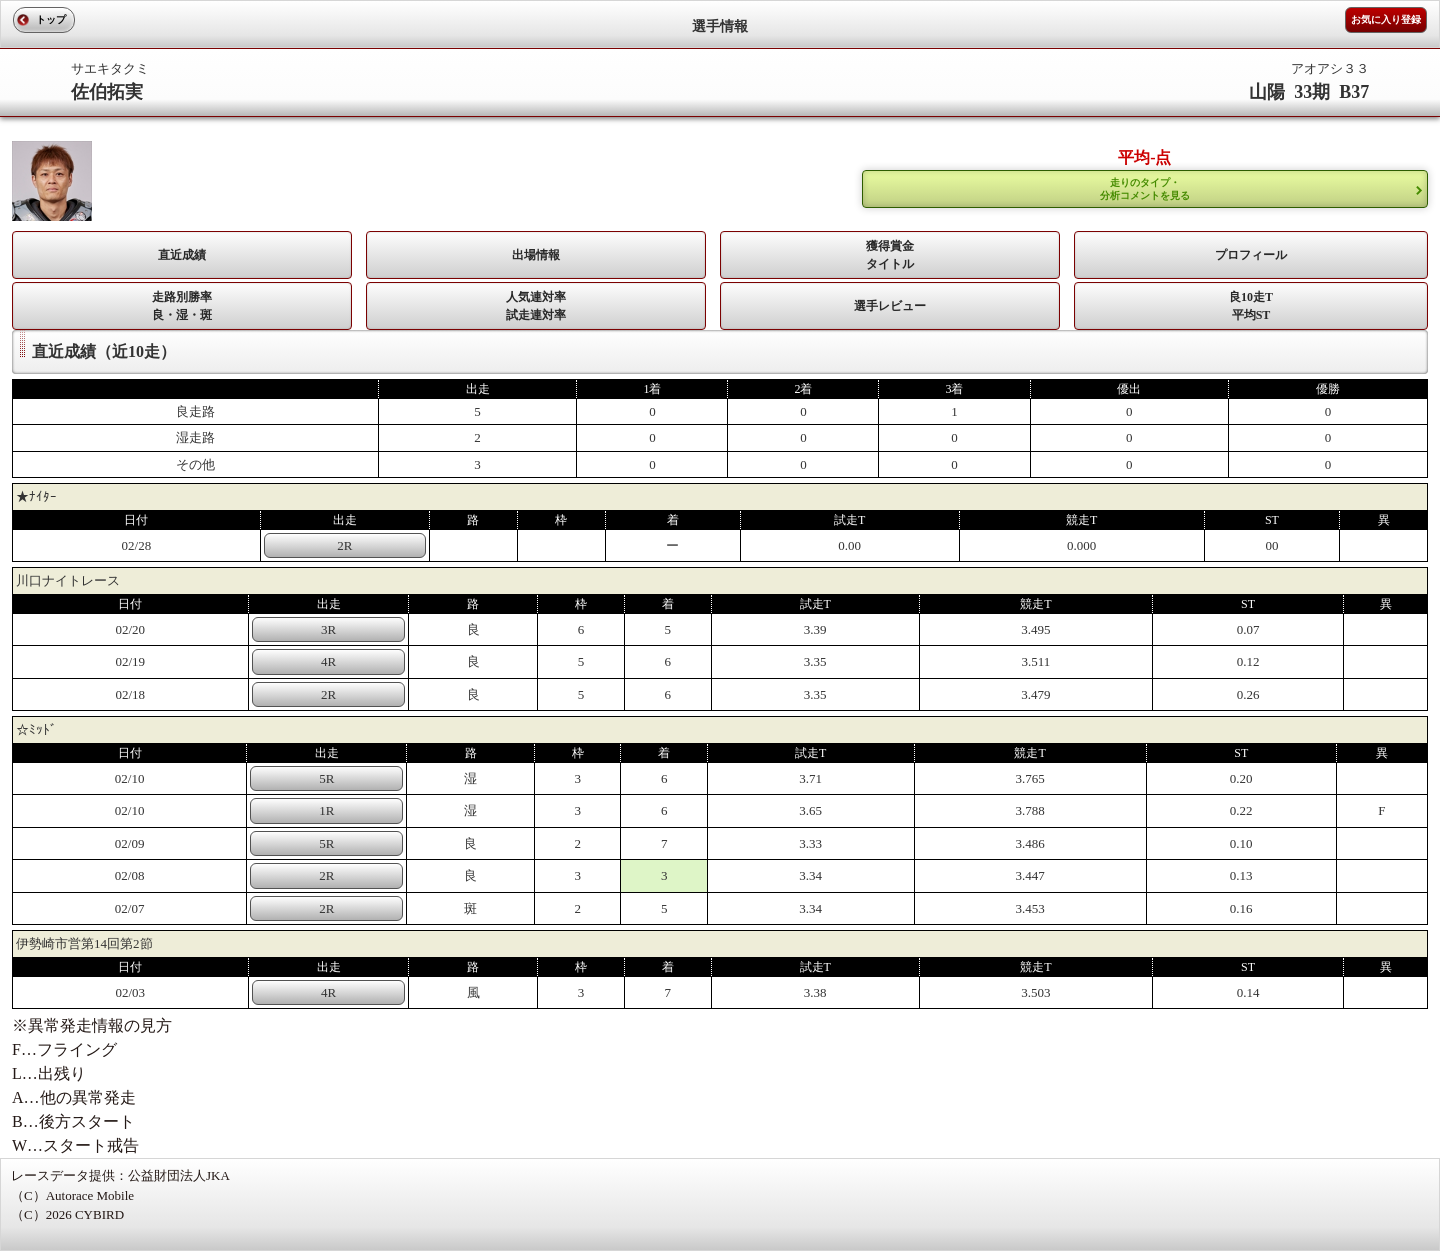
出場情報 (536, 255)
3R (328, 629)
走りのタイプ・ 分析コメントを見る (1145, 189)
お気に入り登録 (1386, 19)
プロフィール (1251, 255)
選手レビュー (890, 306)
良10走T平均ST (1251, 306)
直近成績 (182, 255)
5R (326, 778)
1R (326, 810)
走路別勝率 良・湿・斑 (182, 306)
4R (328, 661)
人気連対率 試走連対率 (536, 306)
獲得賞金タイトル (890, 255)
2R (344, 545)
